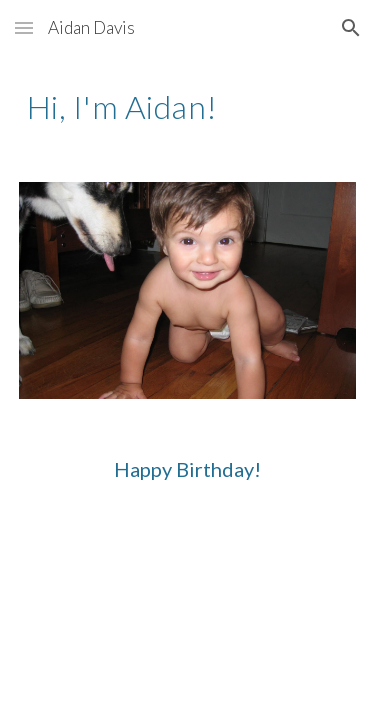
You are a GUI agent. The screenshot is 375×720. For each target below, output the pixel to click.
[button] (24, 27)
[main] (188, 107)
